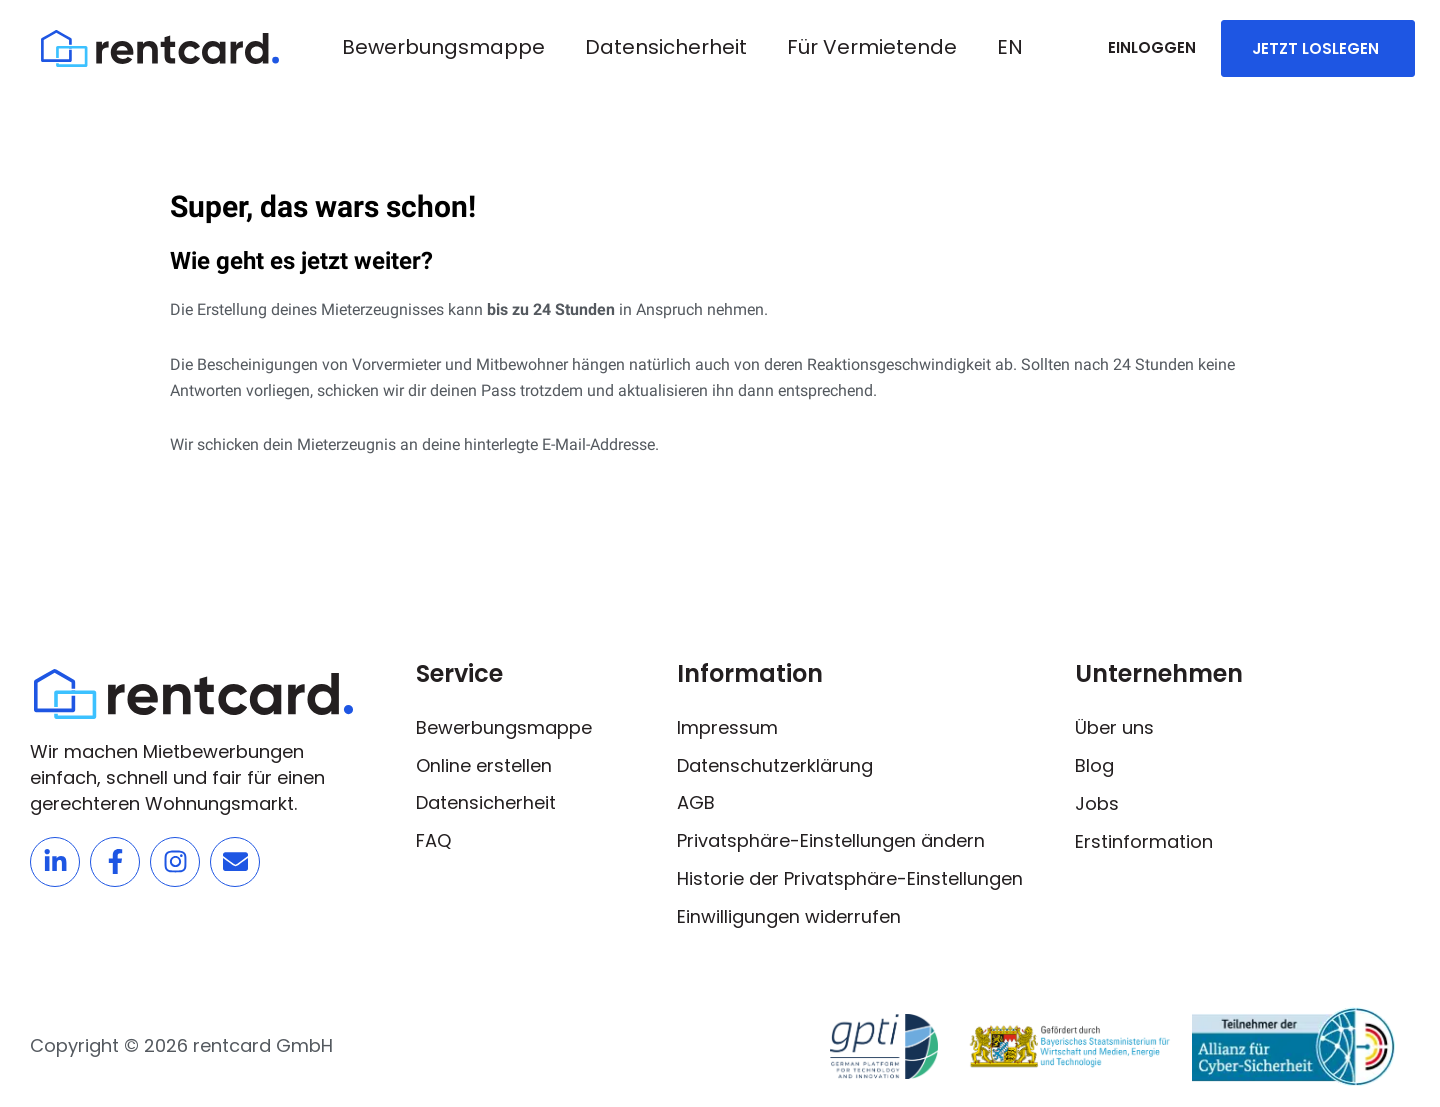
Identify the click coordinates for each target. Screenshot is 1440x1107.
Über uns (1114, 726)
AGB (696, 802)
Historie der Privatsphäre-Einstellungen (850, 878)
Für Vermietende (872, 47)
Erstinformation (1144, 840)
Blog (1094, 764)
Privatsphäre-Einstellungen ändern (831, 840)
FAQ (433, 840)
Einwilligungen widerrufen (789, 916)
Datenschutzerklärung (775, 764)
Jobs (1097, 802)
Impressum (727, 726)
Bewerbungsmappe (443, 47)
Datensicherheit (666, 47)
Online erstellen (484, 764)
